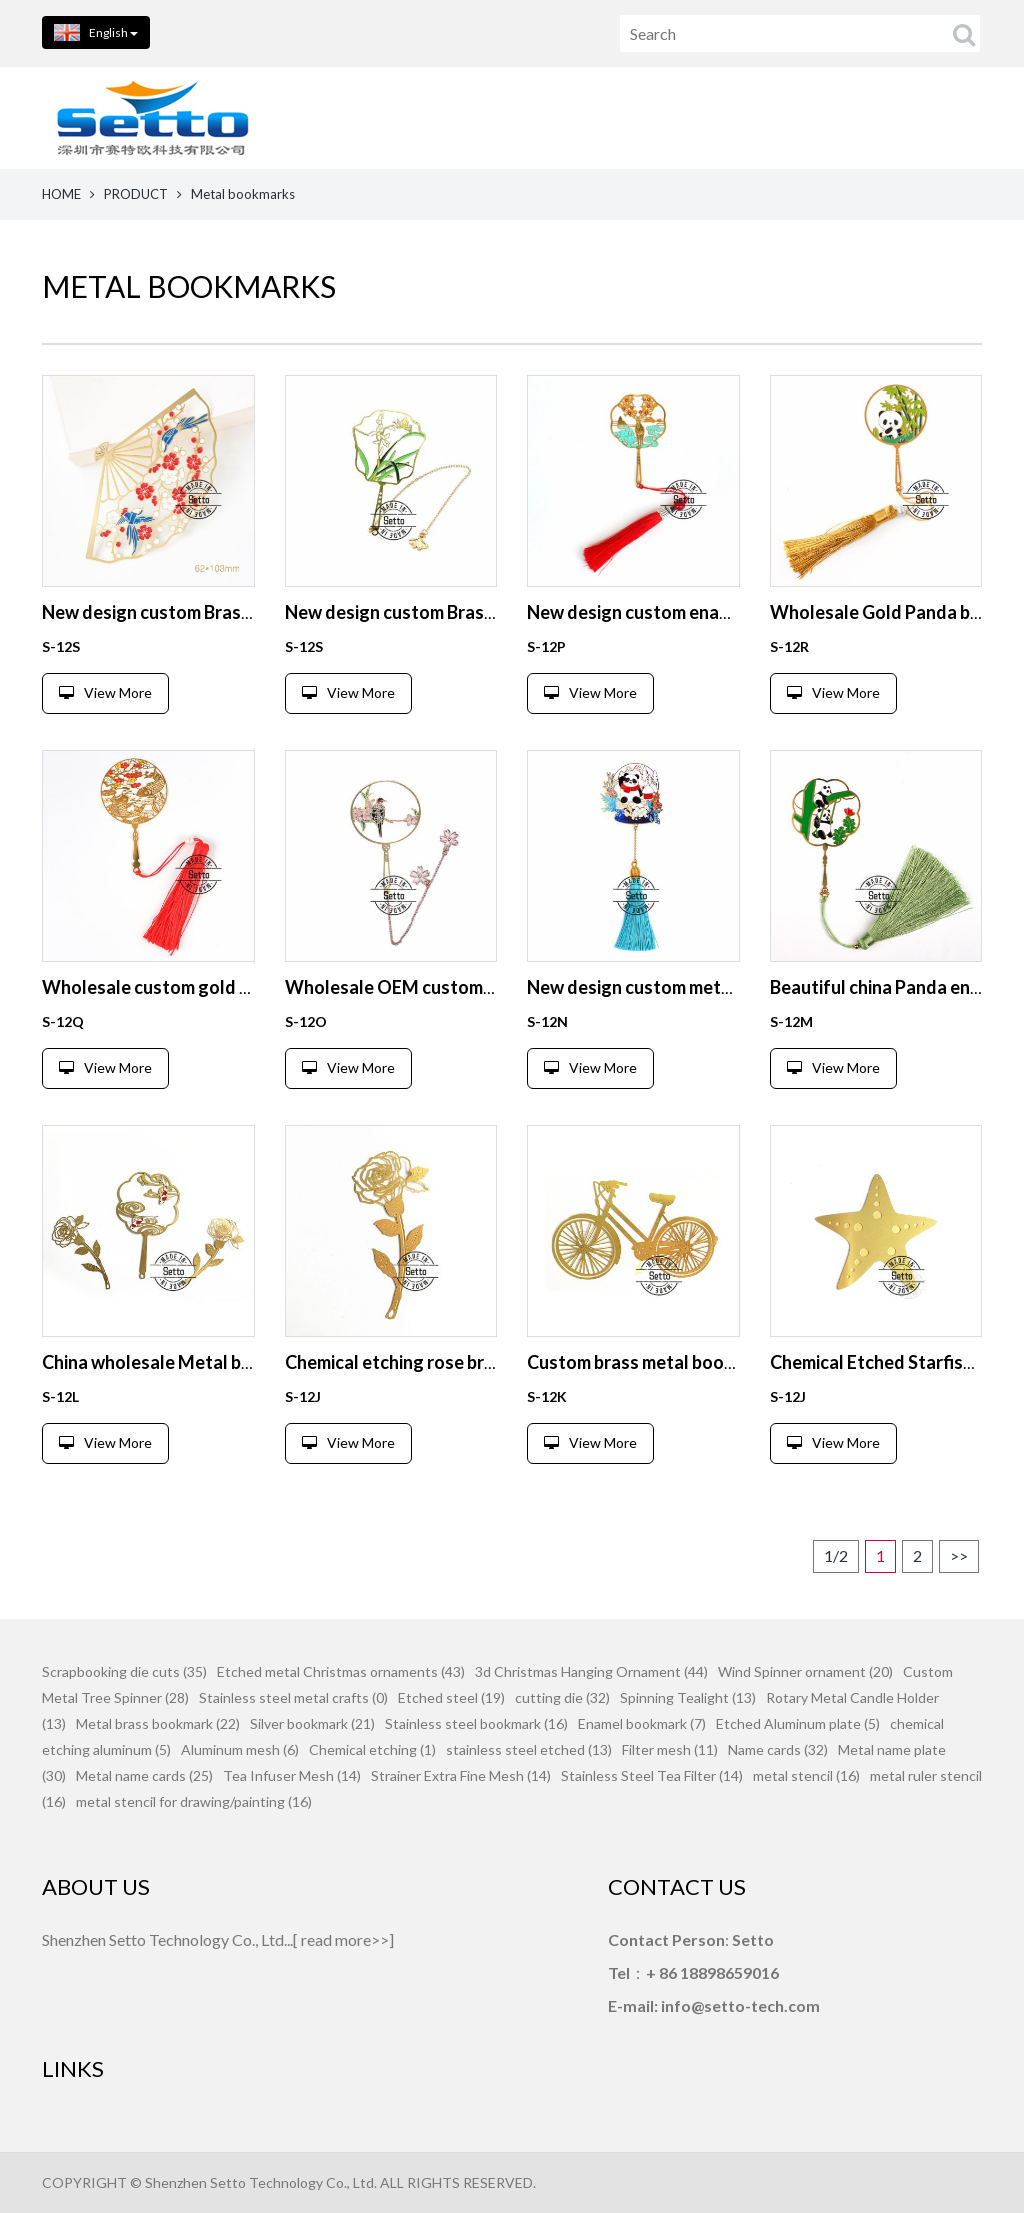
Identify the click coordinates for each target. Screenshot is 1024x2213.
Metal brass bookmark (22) (158, 1723)
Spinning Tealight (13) (688, 1697)
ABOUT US (685, 117)
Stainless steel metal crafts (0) (293, 1697)
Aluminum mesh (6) (240, 1749)
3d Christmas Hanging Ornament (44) (591, 1671)
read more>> (345, 1939)
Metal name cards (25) (144, 1775)
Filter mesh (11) (670, 1749)
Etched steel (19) (451, 1697)
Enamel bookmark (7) (642, 1723)
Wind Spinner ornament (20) (805, 1671)
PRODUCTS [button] (555, 117)
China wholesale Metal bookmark (178, 1362)
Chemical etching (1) (372, 1749)
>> (959, 1555)
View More (105, 692)
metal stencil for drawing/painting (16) (194, 1801)
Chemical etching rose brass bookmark (441, 1362)
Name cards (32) (778, 1749)
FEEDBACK (950, 117)
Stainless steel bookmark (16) (476, 1723)
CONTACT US (817, 117)
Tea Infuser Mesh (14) (292, 1775)
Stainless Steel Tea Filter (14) (652, 1775)
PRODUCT (136, 194)
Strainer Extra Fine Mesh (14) (461, 1775)
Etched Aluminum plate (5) (798, 1723)
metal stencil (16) (806, 1775)
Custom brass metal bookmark (651, 1362)
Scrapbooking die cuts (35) (124, 1671)
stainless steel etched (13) (529, 1749)
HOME (439, 117)
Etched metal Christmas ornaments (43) (341, 1671)
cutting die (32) (562, 1697)
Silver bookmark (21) (312, 1723)
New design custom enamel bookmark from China (726, 612)
